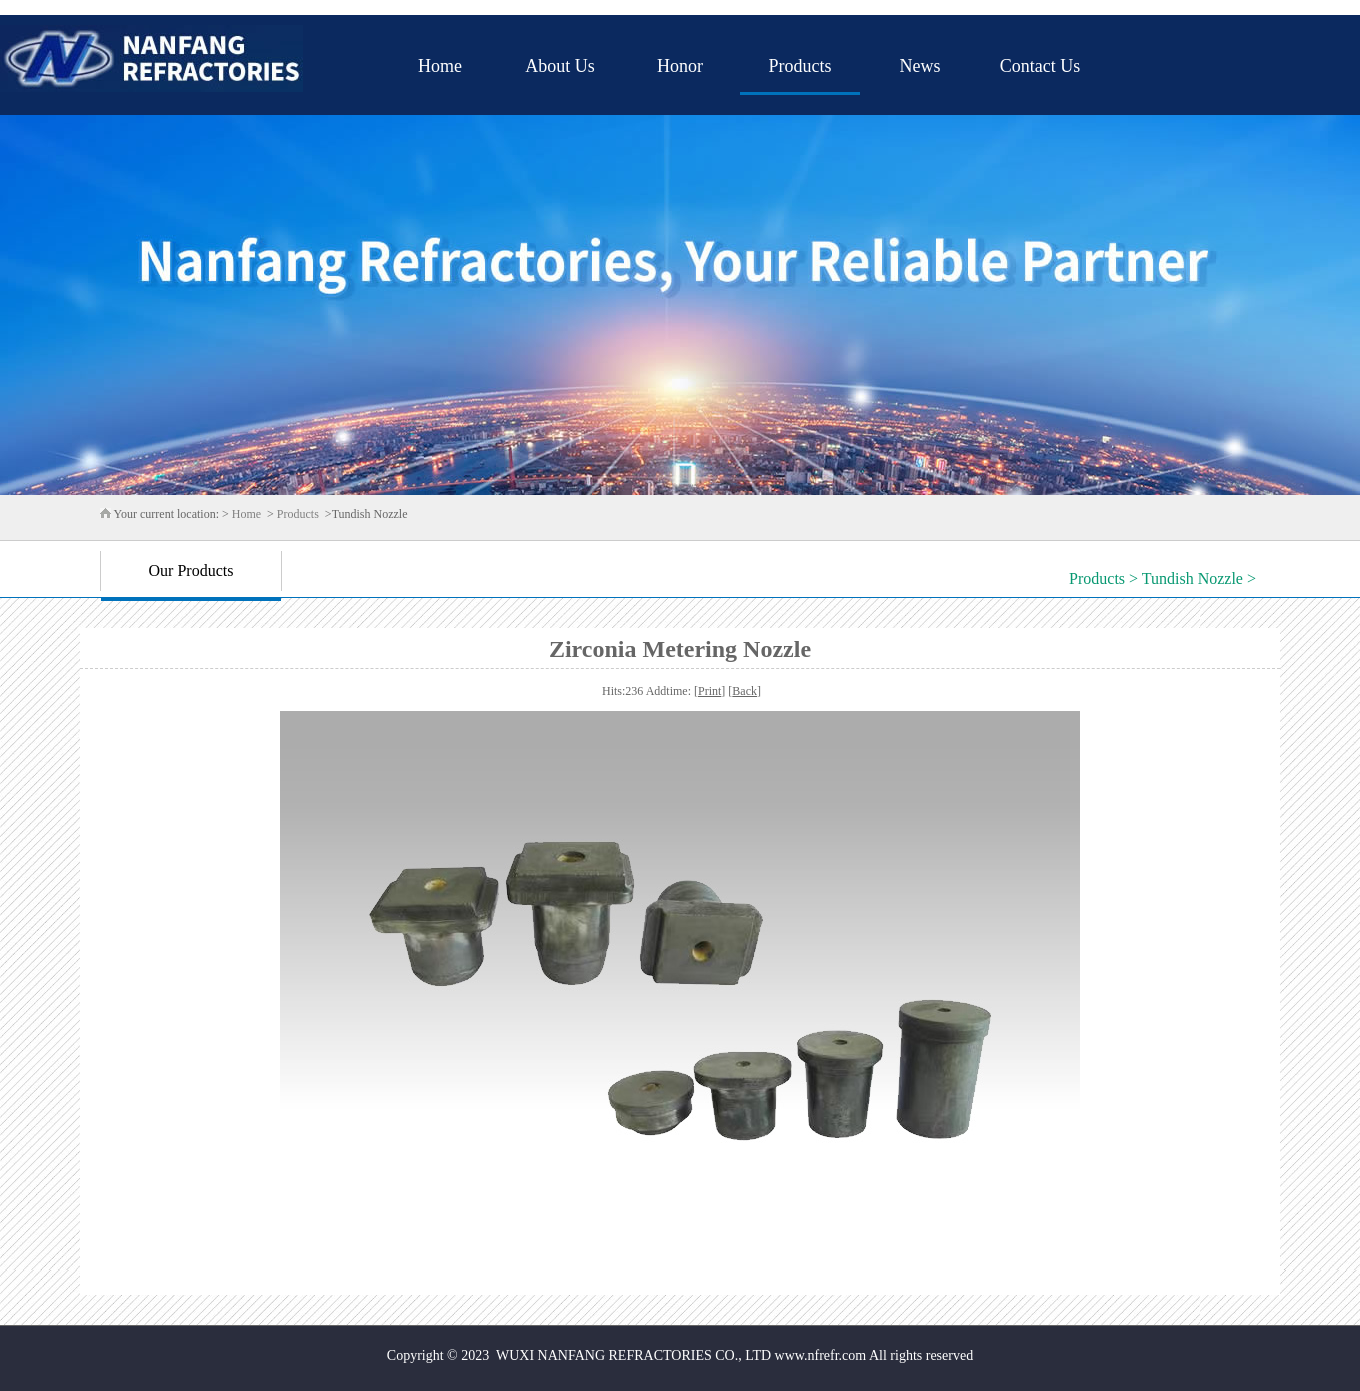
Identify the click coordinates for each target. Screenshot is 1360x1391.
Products (800, 66)
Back (744, 691)
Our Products (191, 570)
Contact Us (1040, 66)
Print (709, 691)
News (920, 66)
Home (440, 66)
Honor (680, 66)
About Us (560, 66)
